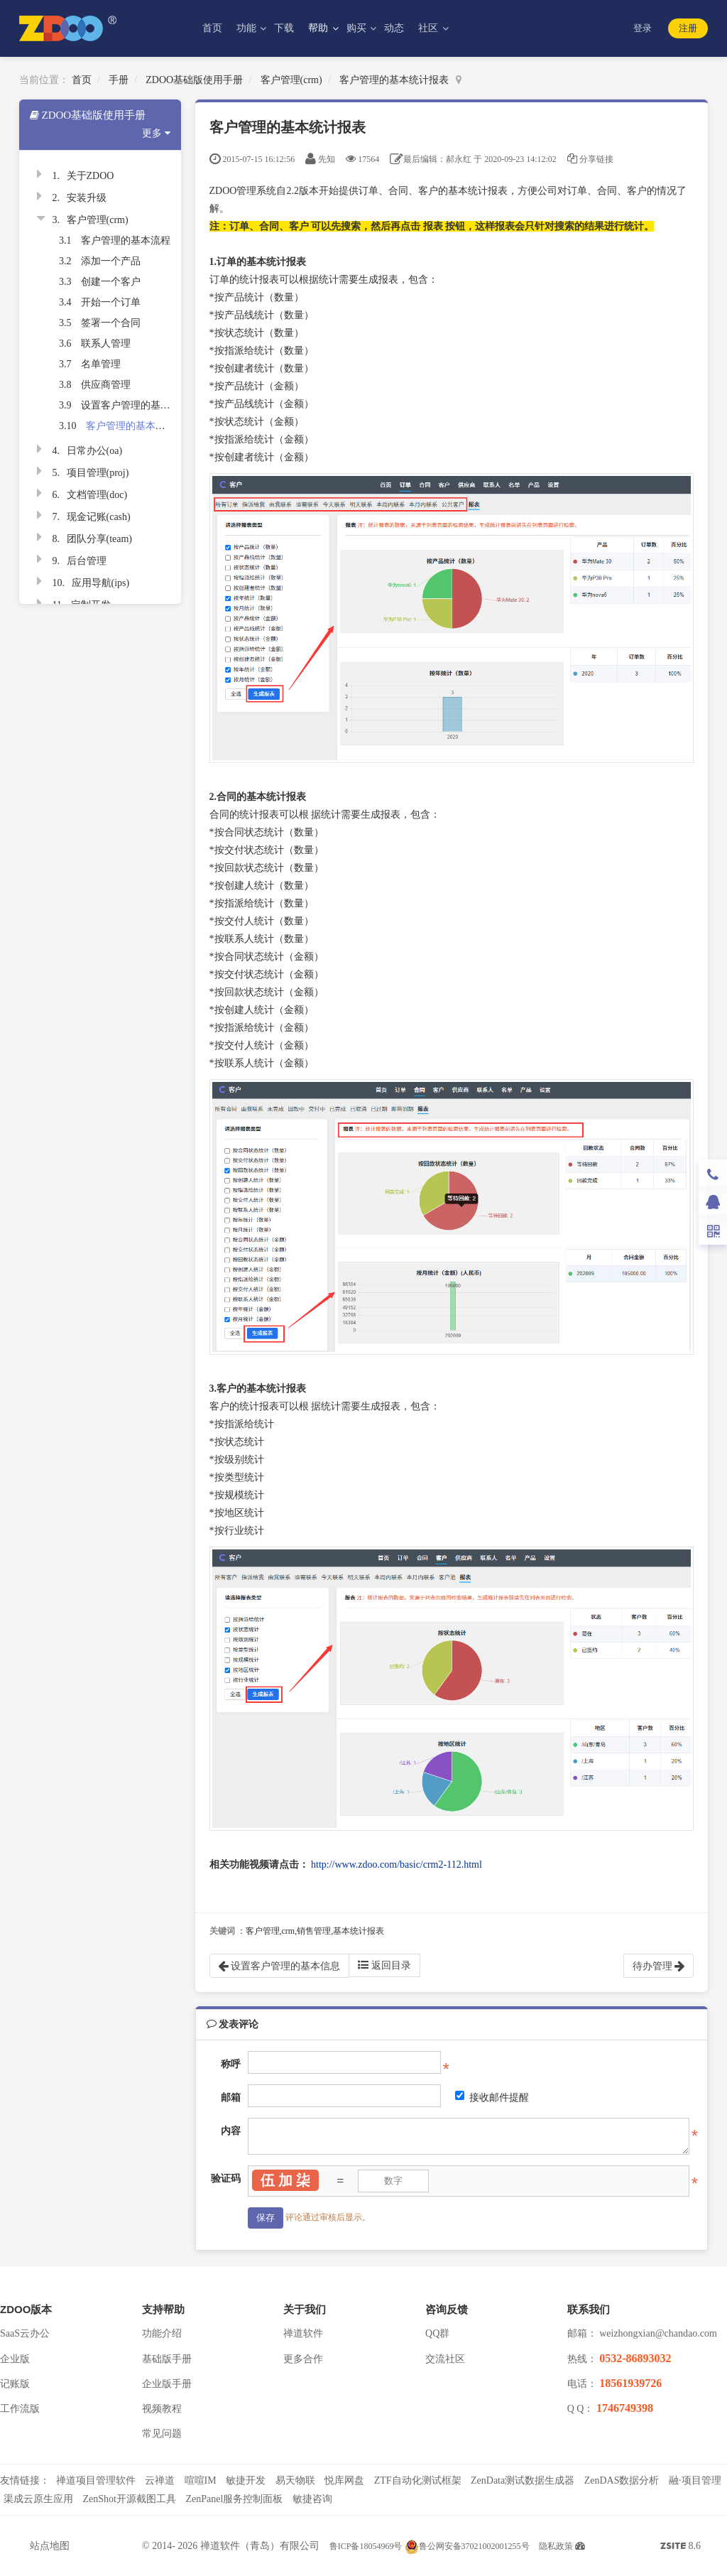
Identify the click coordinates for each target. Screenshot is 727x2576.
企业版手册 (167, 2384)
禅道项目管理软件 (96, 2480)
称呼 (231, 2064)
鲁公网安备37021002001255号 (467, 2546)
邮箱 (231, 2097)
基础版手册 (167, 2359)
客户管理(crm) (291, 80)
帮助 (319, 28)
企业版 (15, 2359)
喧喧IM (201, 2480)
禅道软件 (303, 2333)
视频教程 (162, 2408)
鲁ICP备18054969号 (366, 2546)
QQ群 (437, 2333)
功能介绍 (162, 2333)
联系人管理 (106, 343)
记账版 (15, 2384)
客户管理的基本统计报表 (394, 80)
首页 (212, 28)
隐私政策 (556, 2546)
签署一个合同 (111, 323)
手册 (119, 80)
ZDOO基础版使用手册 (194, 80)
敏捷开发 (246, 2480)
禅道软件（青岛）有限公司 (259, 2545)
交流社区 (445, 2359)
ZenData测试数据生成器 (522, 2480)
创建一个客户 (111, 281)
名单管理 (101, 364)
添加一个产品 (111, 261)
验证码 (226, 2178)
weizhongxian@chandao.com (658, 2333)
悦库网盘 (344, 2480)
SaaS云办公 (25, 2333)
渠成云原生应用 (38, 2499)
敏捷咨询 (312, 2499)
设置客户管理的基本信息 (135, 405)
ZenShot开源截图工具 (129, 2499)
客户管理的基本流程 (125, 240)
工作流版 (20, 2408)
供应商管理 (106, 384)
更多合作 (303, 2359)
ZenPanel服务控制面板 (234, 2499)
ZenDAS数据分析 (622, 2480)
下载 (284, 28)
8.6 (680, 2547)
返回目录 (384, 1965)
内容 (231, 2131)
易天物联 (295, 2480)
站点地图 (50, 2545)
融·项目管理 (695, 2480)
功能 (247, 28)
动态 (394, 28)
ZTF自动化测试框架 (417, 2480)
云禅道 (160, 2480)
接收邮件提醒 (492, 2097)
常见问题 (162, 2433)
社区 (429, 28)
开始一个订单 (111, 302)
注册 (688, 28)
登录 (642, 28)
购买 (357, 28)
